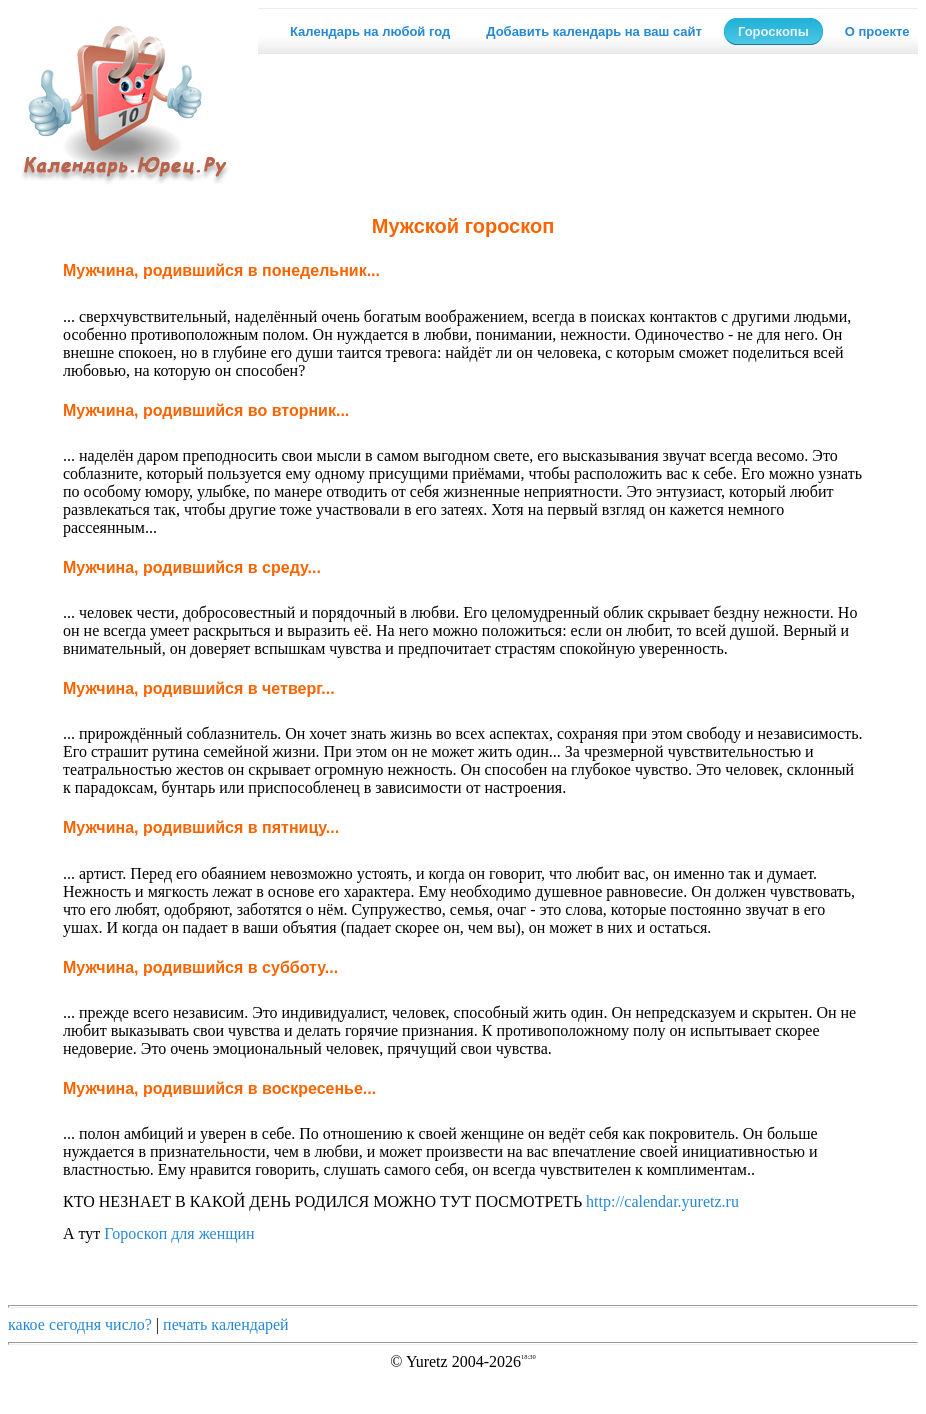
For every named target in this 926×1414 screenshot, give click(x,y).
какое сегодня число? (80, 1324)
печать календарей (226, 1324)
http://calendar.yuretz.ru (662, 1201)
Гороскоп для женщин (179, 1233)
